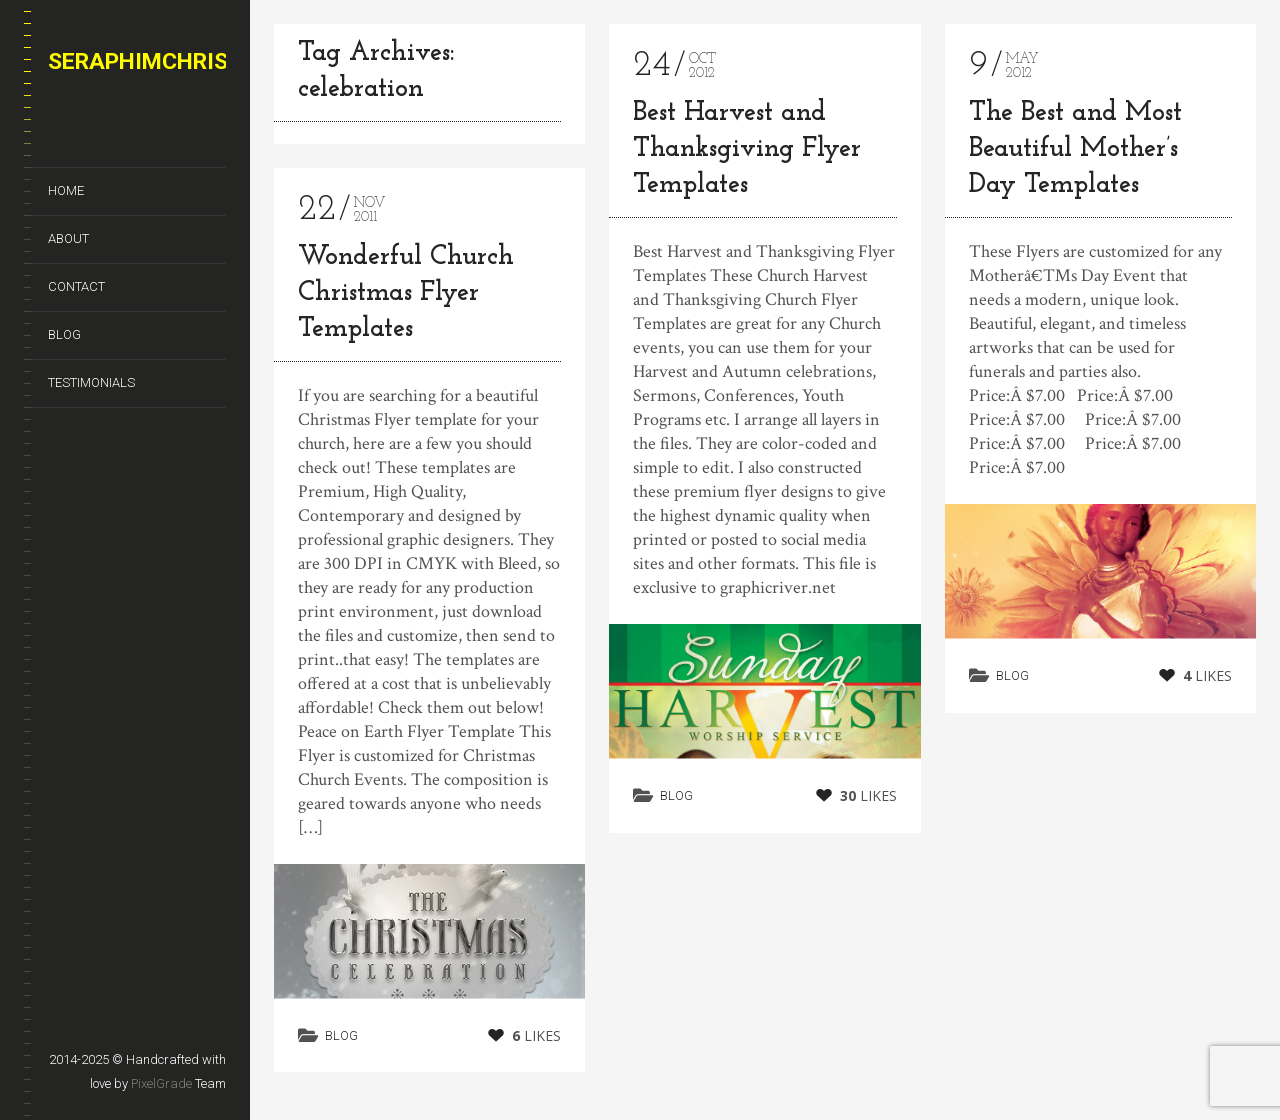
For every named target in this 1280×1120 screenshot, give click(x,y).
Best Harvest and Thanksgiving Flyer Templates (747, 149)
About (68, 238)
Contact (76, 286)
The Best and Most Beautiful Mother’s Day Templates (1075, 149)
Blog (64, 334)
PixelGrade (161, 1083)
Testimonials (91, 382)
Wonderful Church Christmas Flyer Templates (406, 293)
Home (66, 190)
